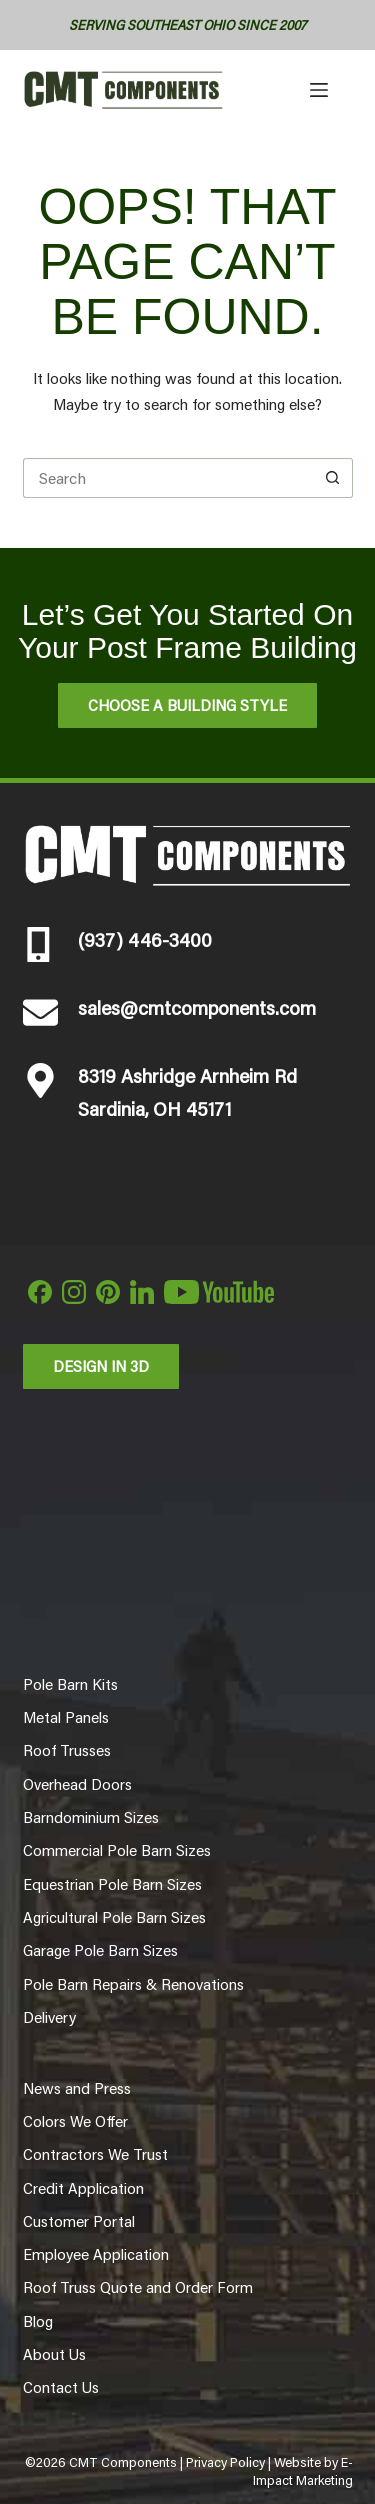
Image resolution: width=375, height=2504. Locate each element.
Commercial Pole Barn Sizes (117, 1850)
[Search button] (333, 478)
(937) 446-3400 (145, 939)
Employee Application (96, 2254)
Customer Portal (79, 2221)
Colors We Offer (75, 2121)
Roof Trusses (67, 1750)
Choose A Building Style (187, 704)
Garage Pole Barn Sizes (100, 1950)
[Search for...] (168, 478)
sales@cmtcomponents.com (197, 1007)
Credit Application (83, 2188)
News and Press (77, 2088)
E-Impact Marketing (303, 2471)
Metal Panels (66, 1717)
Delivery (49, 2017)
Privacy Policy (225, 2462)
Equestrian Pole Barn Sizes (112, 1884)
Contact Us (61, 2387)
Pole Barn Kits (70, 1684)
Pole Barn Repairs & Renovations (133, 1984)
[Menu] (319, 90)
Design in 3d (101, 1365)
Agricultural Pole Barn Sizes (114, 1917)
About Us (54, 2354)
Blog (38, 2321)
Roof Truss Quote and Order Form (138, 2287)
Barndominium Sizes (91, 1817)
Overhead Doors (77, 1784)
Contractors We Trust (95, 2154)
